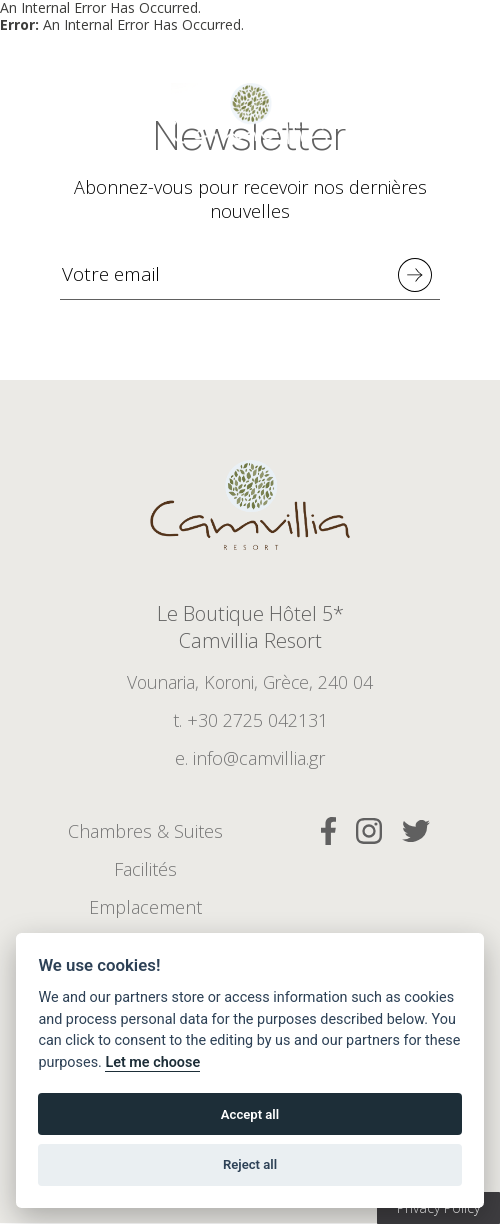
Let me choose (152, 1062)
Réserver (247, 34)
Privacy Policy (438, 1207)
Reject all (250, 1164)
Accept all (250, 1114)
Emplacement (145, 908)
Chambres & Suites (145, 832)
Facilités (145, 870)
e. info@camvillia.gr (250, 759)
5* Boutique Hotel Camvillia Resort (250, 120)
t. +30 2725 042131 (250, 721)
